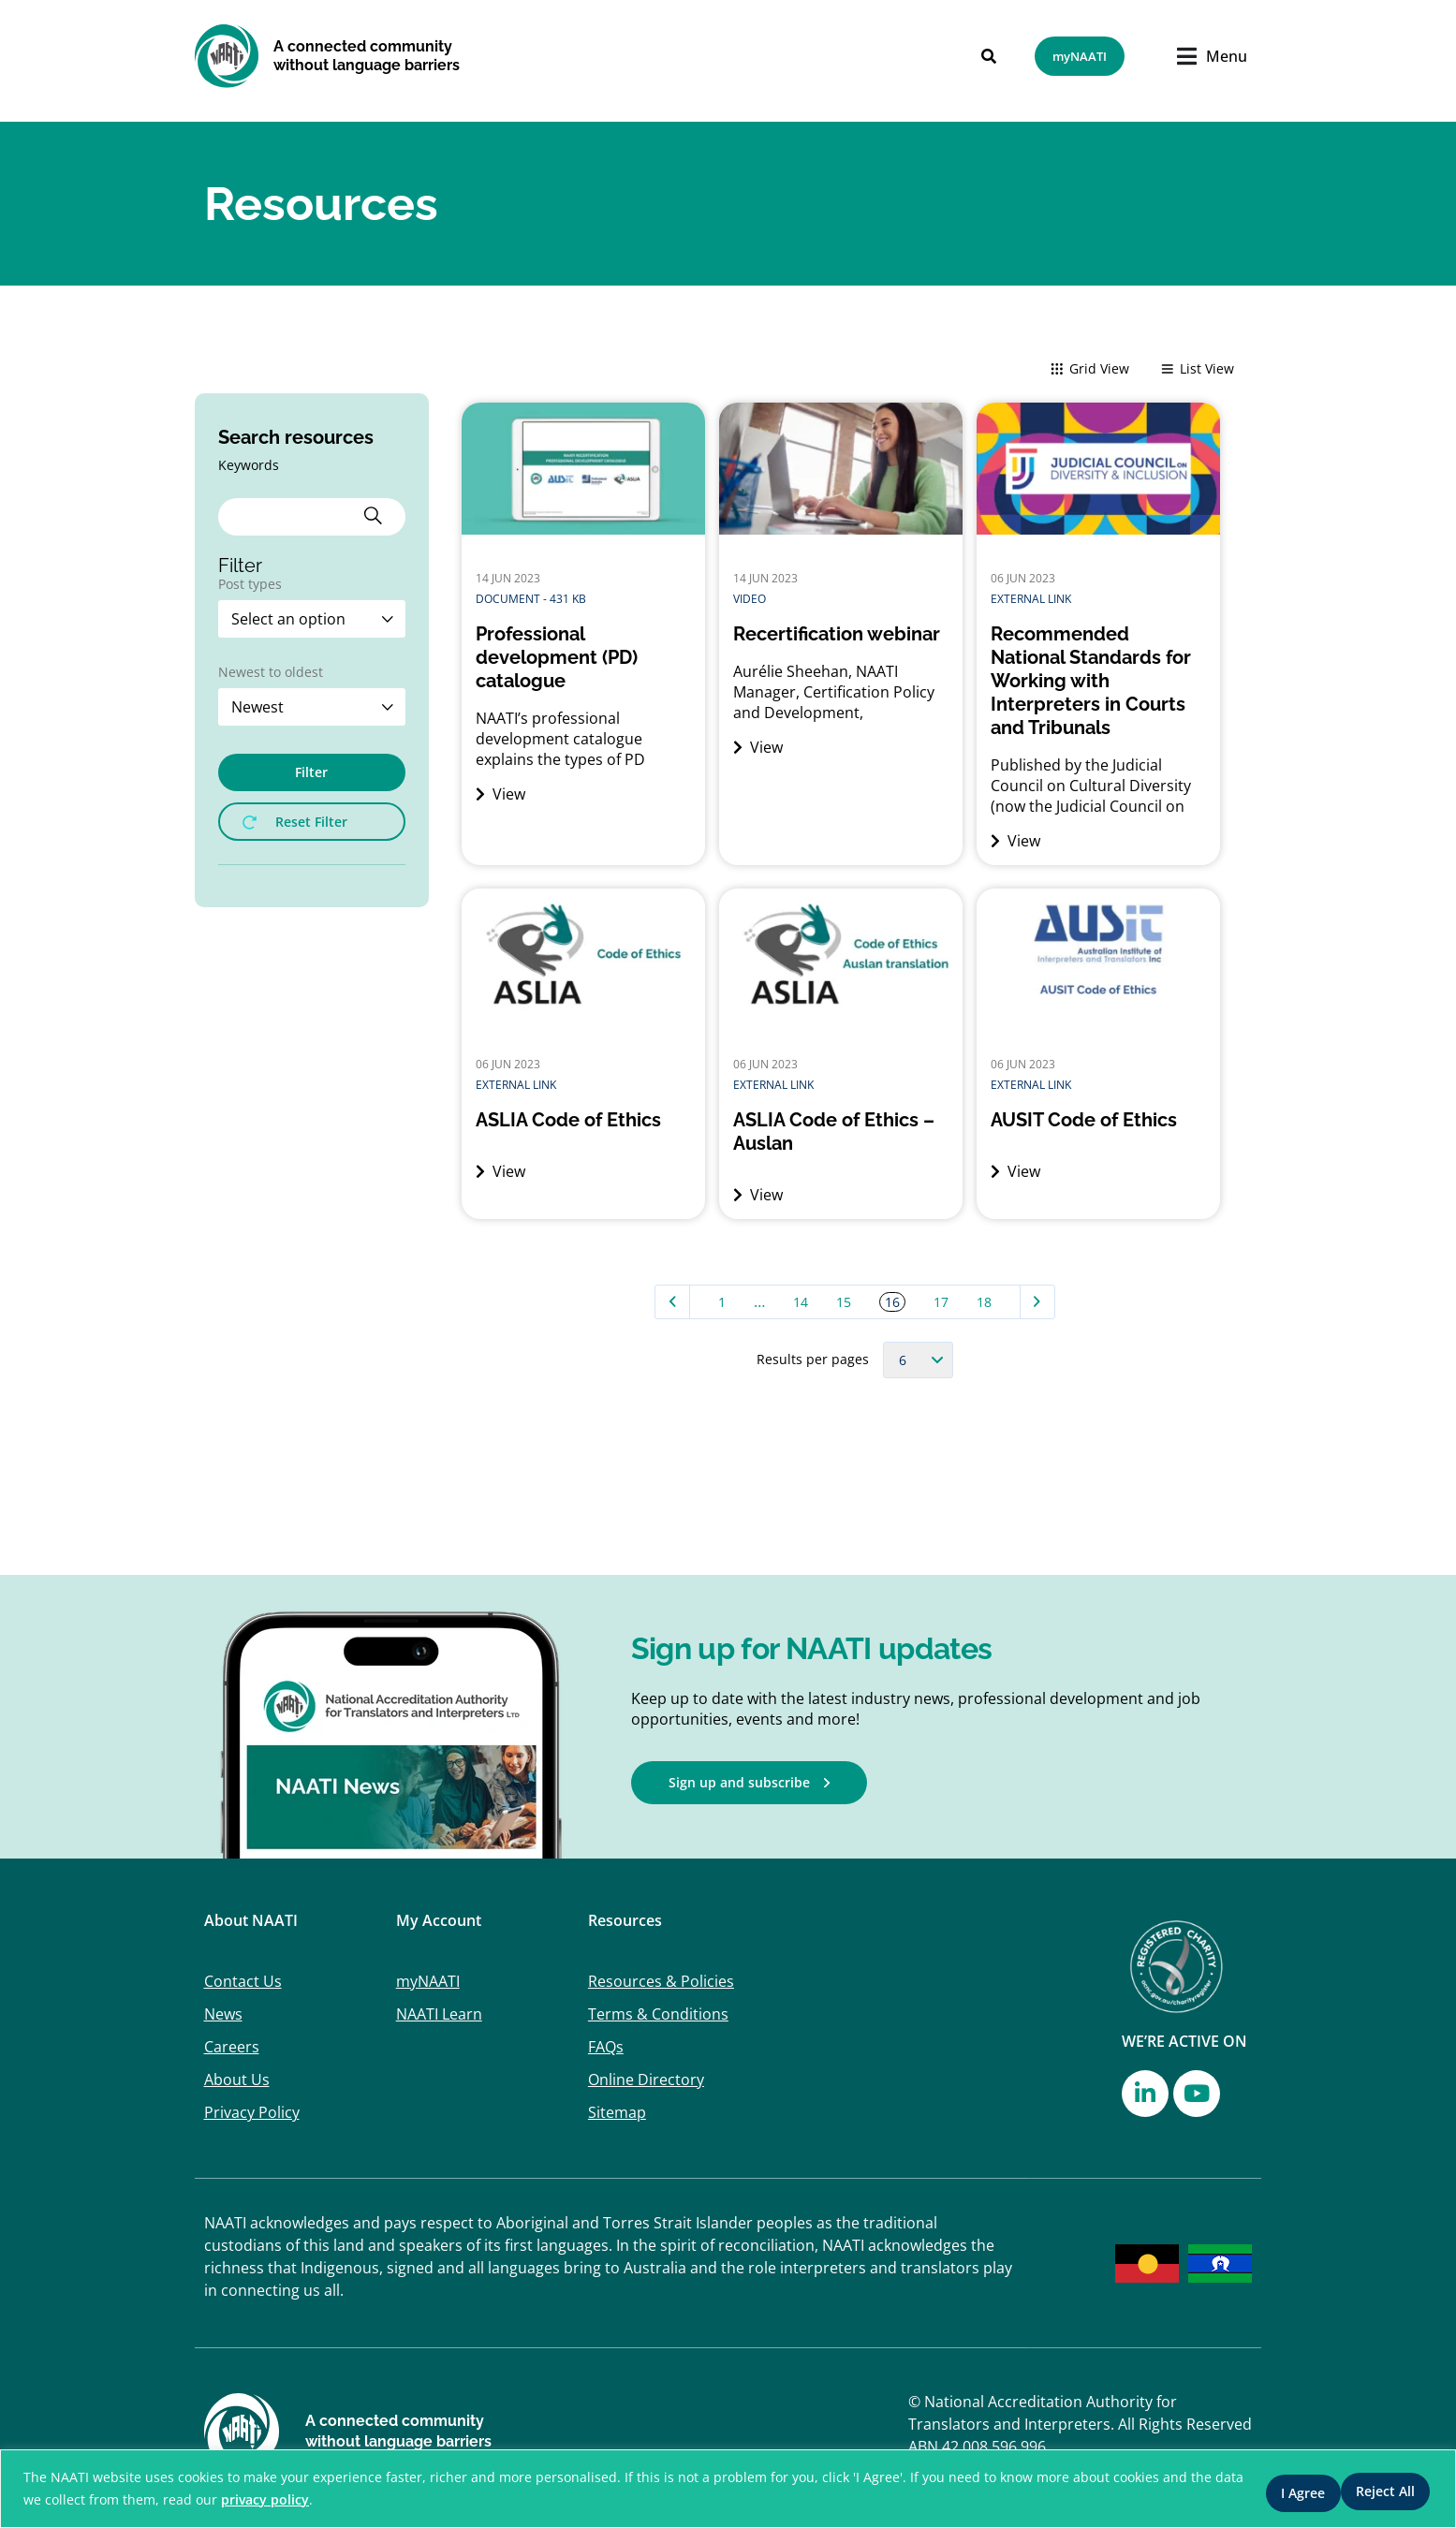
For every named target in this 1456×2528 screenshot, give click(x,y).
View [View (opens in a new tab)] (1015, 840)
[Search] (975, 56)
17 (941, 1302)
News (223, 2014)
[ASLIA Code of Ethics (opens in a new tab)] (583, 1120)
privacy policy (321, 2500)
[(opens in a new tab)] (1098, 529)
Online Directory (646, 2079)
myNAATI (428, 1981)
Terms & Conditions (658, 2014)
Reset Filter (295, 821)
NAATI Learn (439, 2014)
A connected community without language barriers (366, 55)
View (500, 794)
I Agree (1385, 2489)
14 (800, 1302)
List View (1196, 370)
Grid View (1089, 370)
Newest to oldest (270, 673)
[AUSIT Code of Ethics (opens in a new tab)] (1098, 1120)
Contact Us (243, 1981)
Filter (311, 772)
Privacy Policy (252, 2112)
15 (843, 1302)
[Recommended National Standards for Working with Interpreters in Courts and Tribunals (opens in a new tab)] (1098, 681)
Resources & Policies (661, 1981)
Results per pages (813, 1359)
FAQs (606, 2046)
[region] (728, 2489)
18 (984, 1302)
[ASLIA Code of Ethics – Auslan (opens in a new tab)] (841, 1132)
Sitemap (617, 2112)
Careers (231, 2046)
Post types (250, 585)
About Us (237, 2079)
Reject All (1275, 2489)
